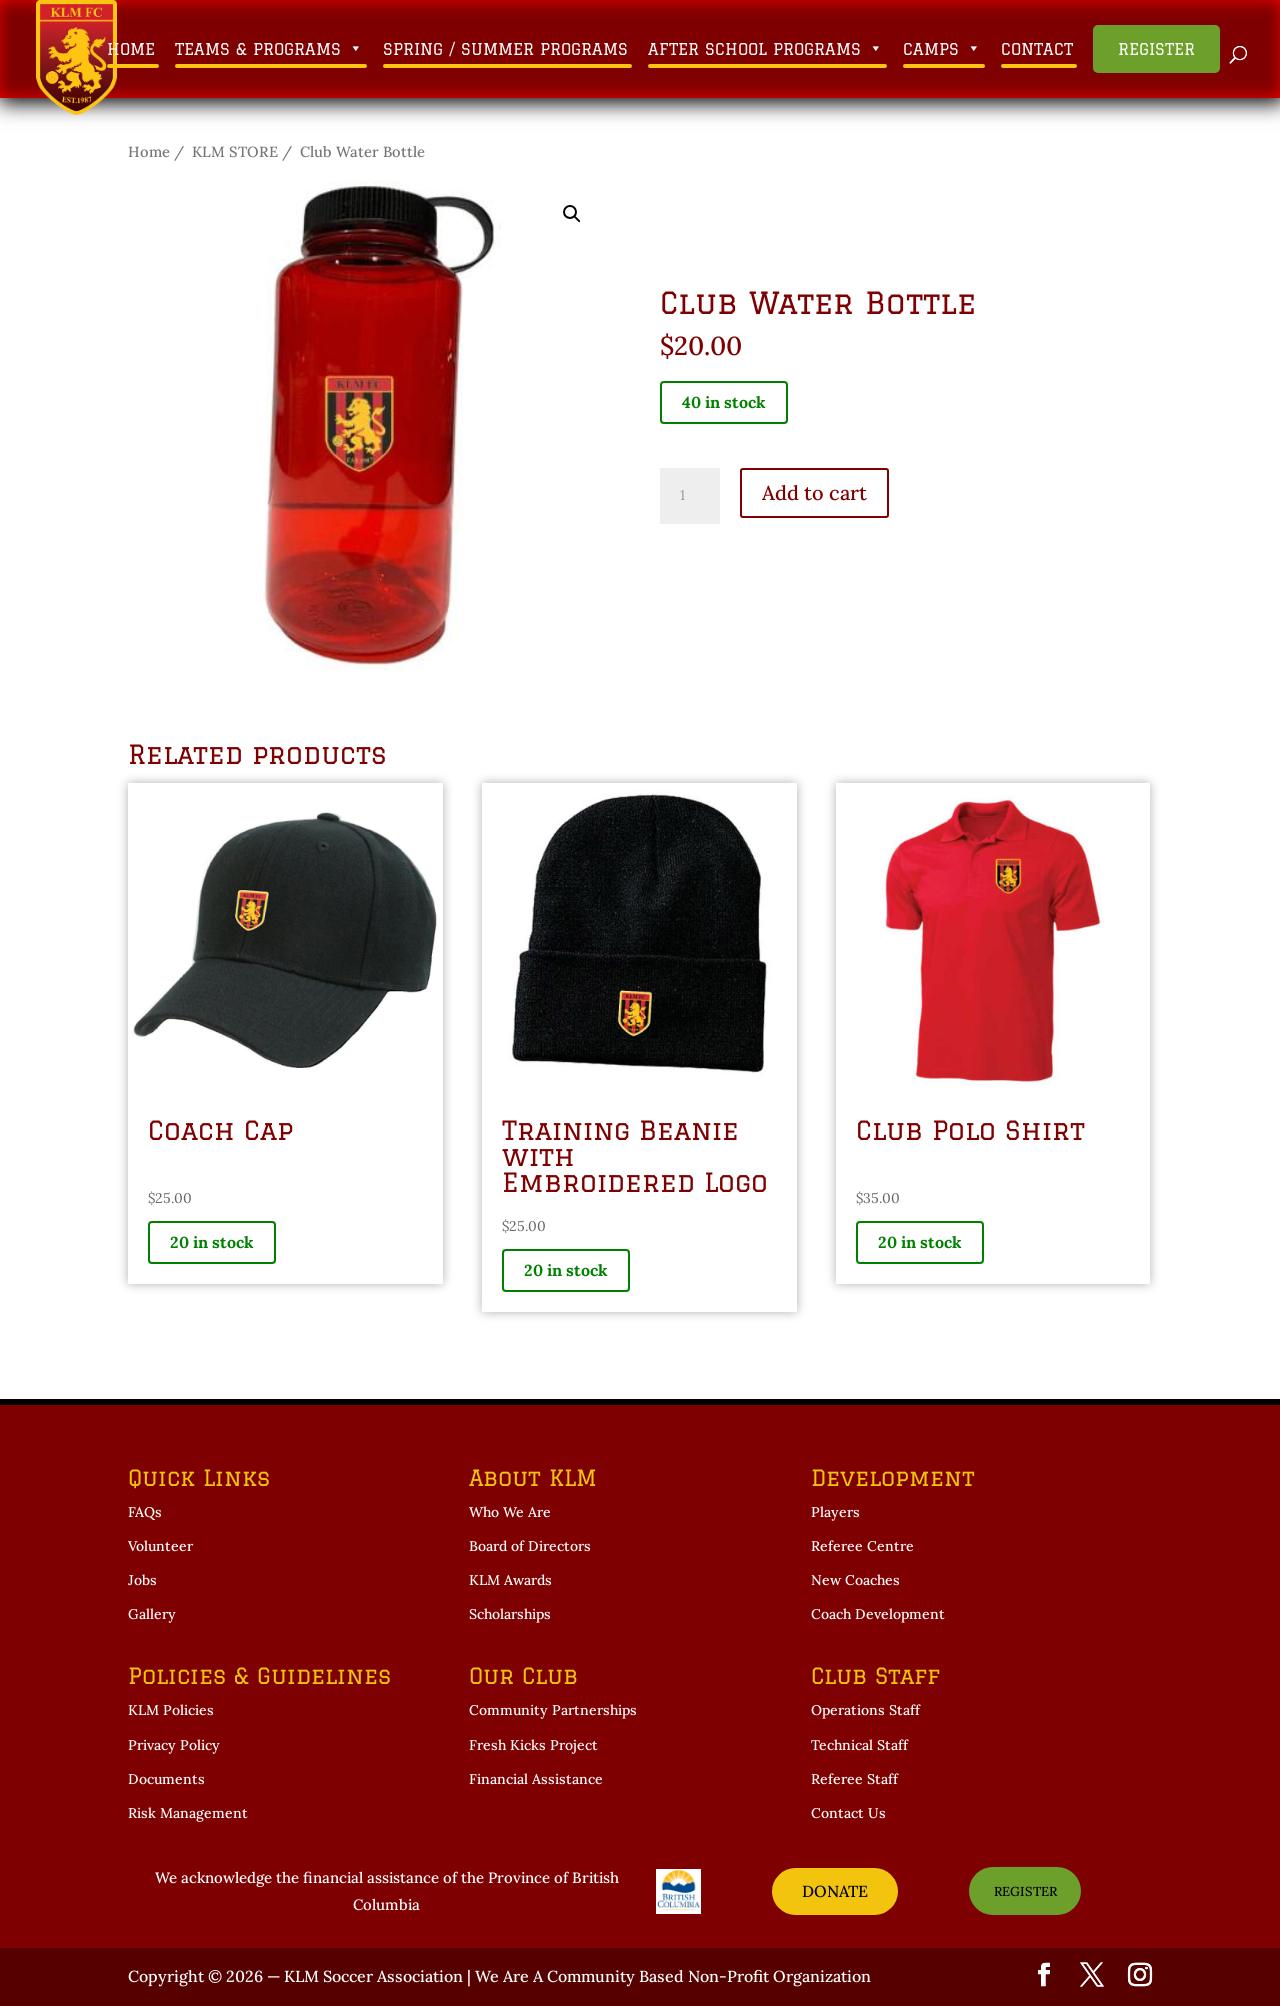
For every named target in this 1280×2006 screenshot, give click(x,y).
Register (1156, 49)
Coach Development (878, 1614)
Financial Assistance (536, 1779)
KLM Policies (171, 1710)
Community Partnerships (553, 1710)
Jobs (142, 1580)
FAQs (145, 1512)
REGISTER (1025, 1891)
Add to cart (814, 492)
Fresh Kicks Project (533, 1745)
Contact (1037, 49)
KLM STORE (235, 151)
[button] (572, 214)
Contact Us (848, 1813)
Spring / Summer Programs (505, 49)
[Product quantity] (690, 496)
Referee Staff (854, 1779)
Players (835, 1512)
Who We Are (510, 1512)
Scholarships (510, 1614)
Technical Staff (859, 1745)
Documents (166, 1779)
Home (131, 49)
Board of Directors (530, 1546)
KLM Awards (510, 1580)
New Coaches (855, 1580)
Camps (942, 49)
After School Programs (765, 49)
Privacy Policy (174, 1745)
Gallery (152, 1614)
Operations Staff (865, 1710)
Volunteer (160, 1546)
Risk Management (188, 1813)
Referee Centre (862, 1546)
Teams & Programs (269, 49)
